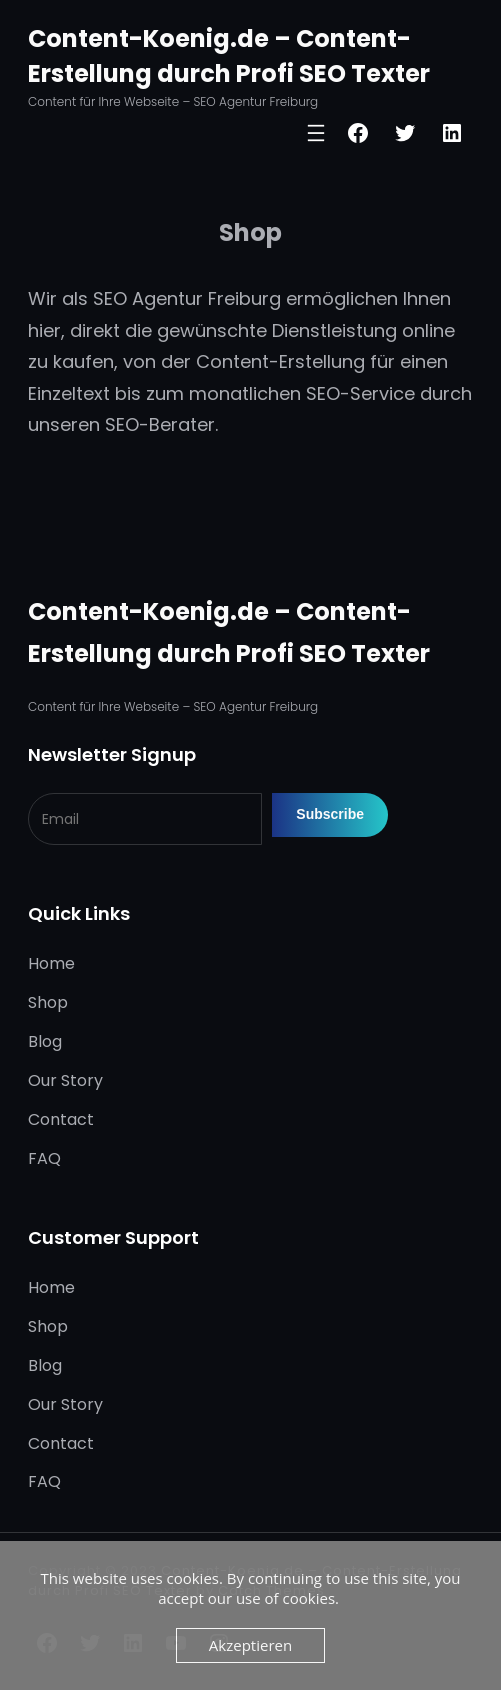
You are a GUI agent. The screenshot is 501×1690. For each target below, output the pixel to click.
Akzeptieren (250, 1645)
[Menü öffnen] (316, 133)
